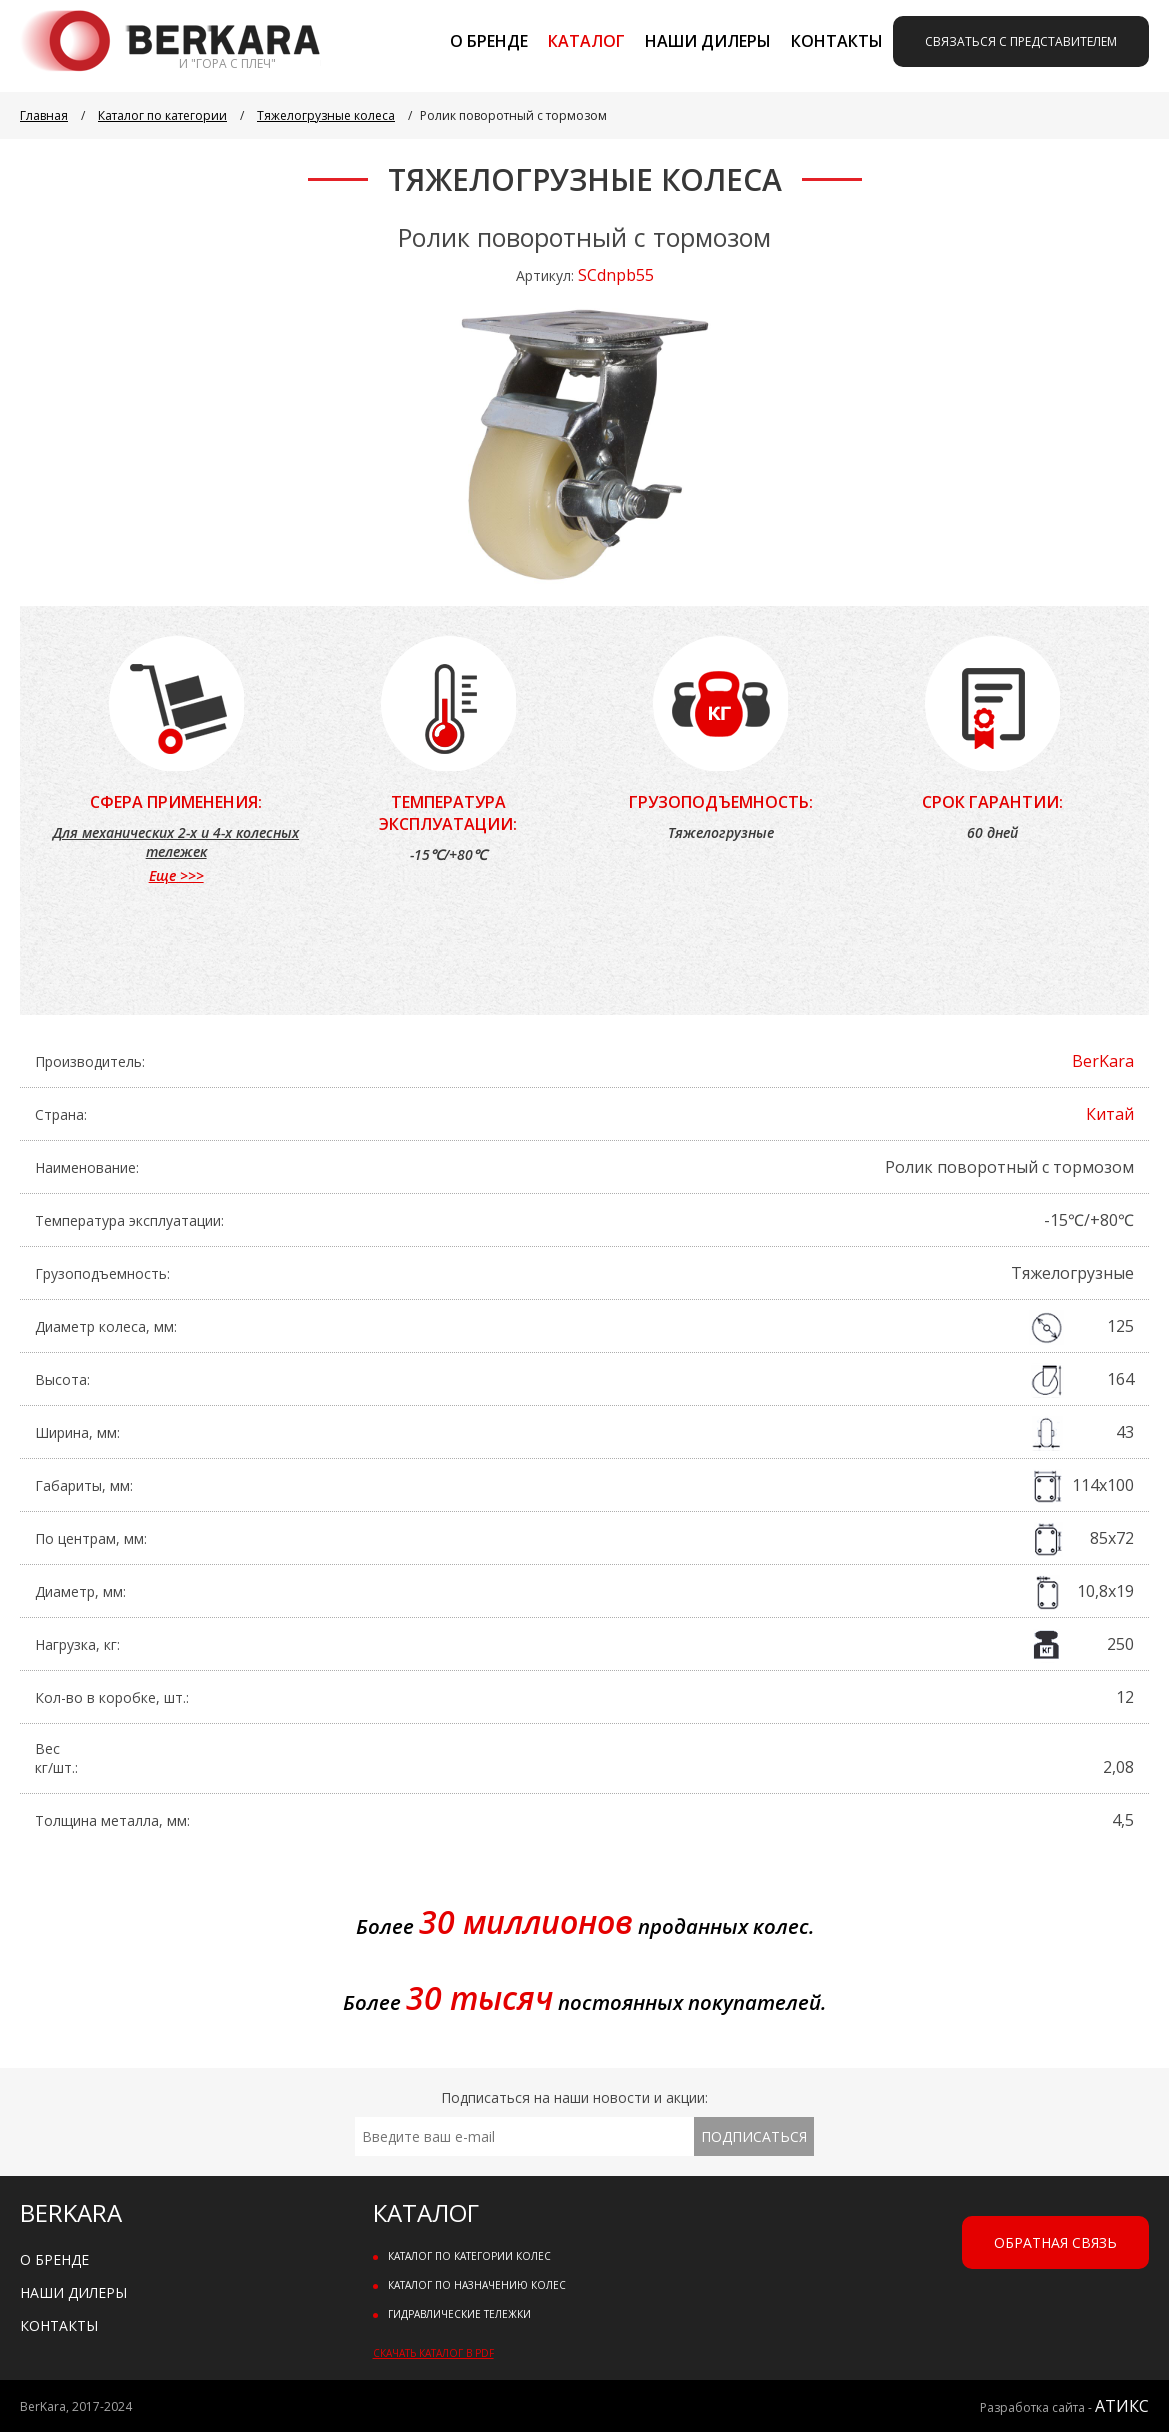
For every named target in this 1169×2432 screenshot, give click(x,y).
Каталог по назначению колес (477, 2285)
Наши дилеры (708, 41)
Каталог (586, 41)
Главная (44, 115)
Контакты (837, 41)
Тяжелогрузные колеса (326, 115)
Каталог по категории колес (469, 2256)
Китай (1110, 1114)
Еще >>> (176, 875)
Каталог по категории (162, 115)
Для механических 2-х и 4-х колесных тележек (176, 842)
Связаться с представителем (1021, 41)
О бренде (489, 41)
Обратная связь (1055, 2242)
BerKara (1103, 1061)
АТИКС (1122, 2406)
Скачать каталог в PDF (433, 2353)
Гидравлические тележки (459, 2314)
